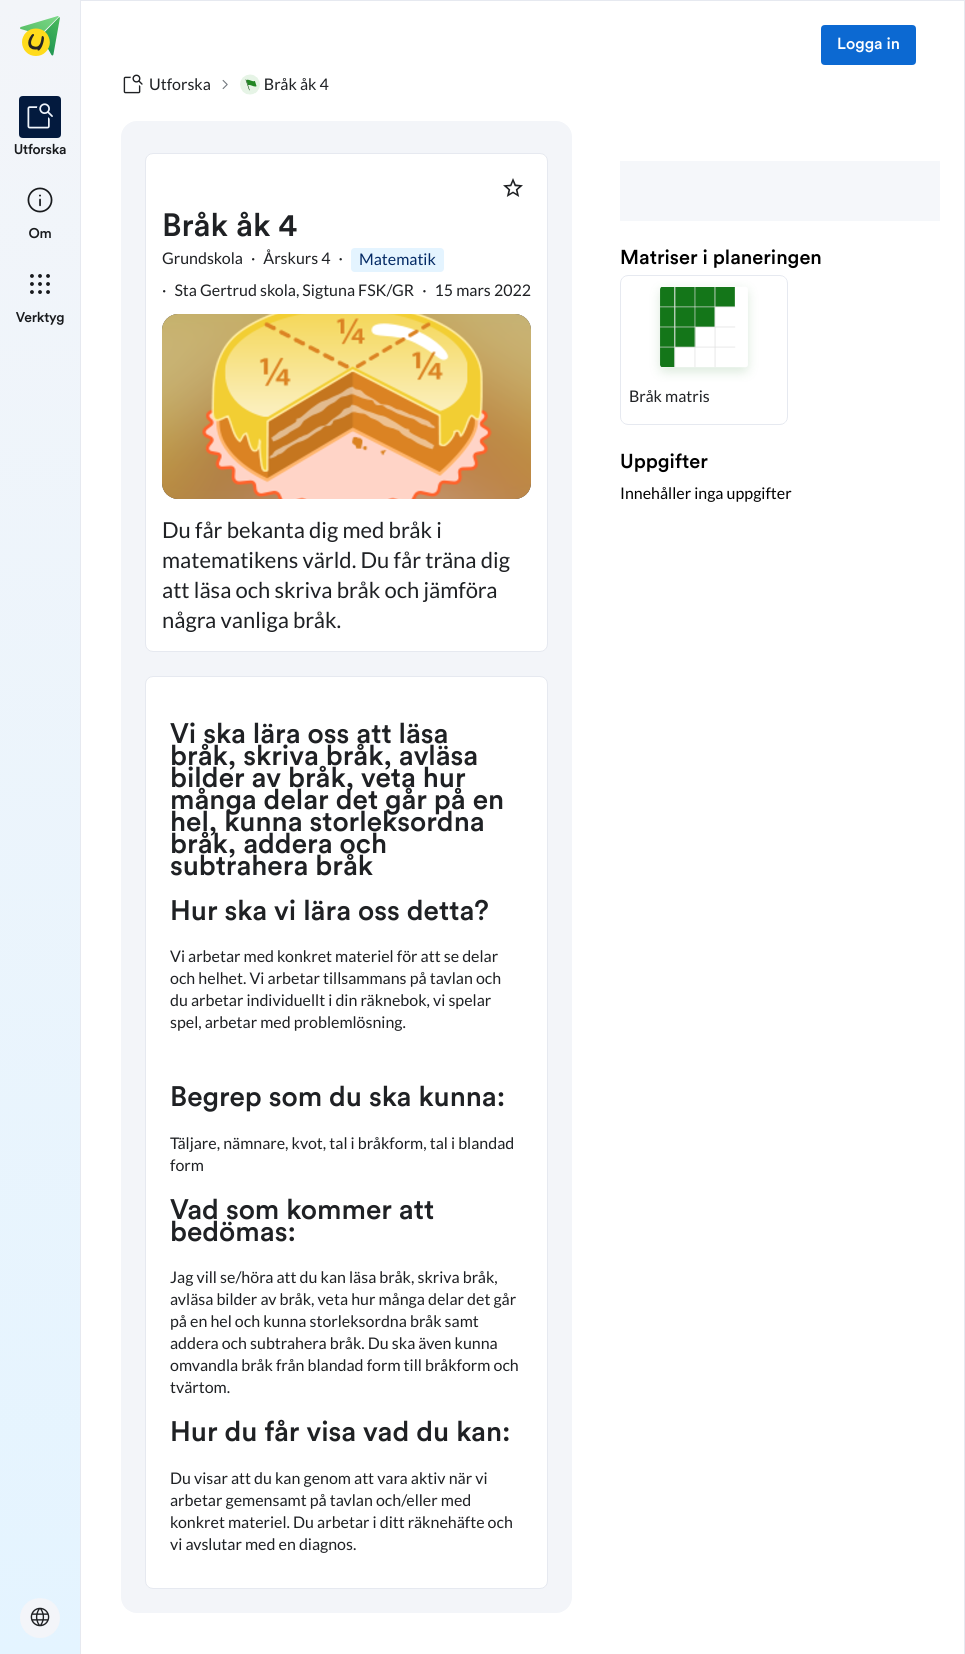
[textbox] (346, 1132)
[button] (704, 350)
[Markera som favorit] (513, 188)
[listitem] (40, 128)
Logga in (868, 45)
